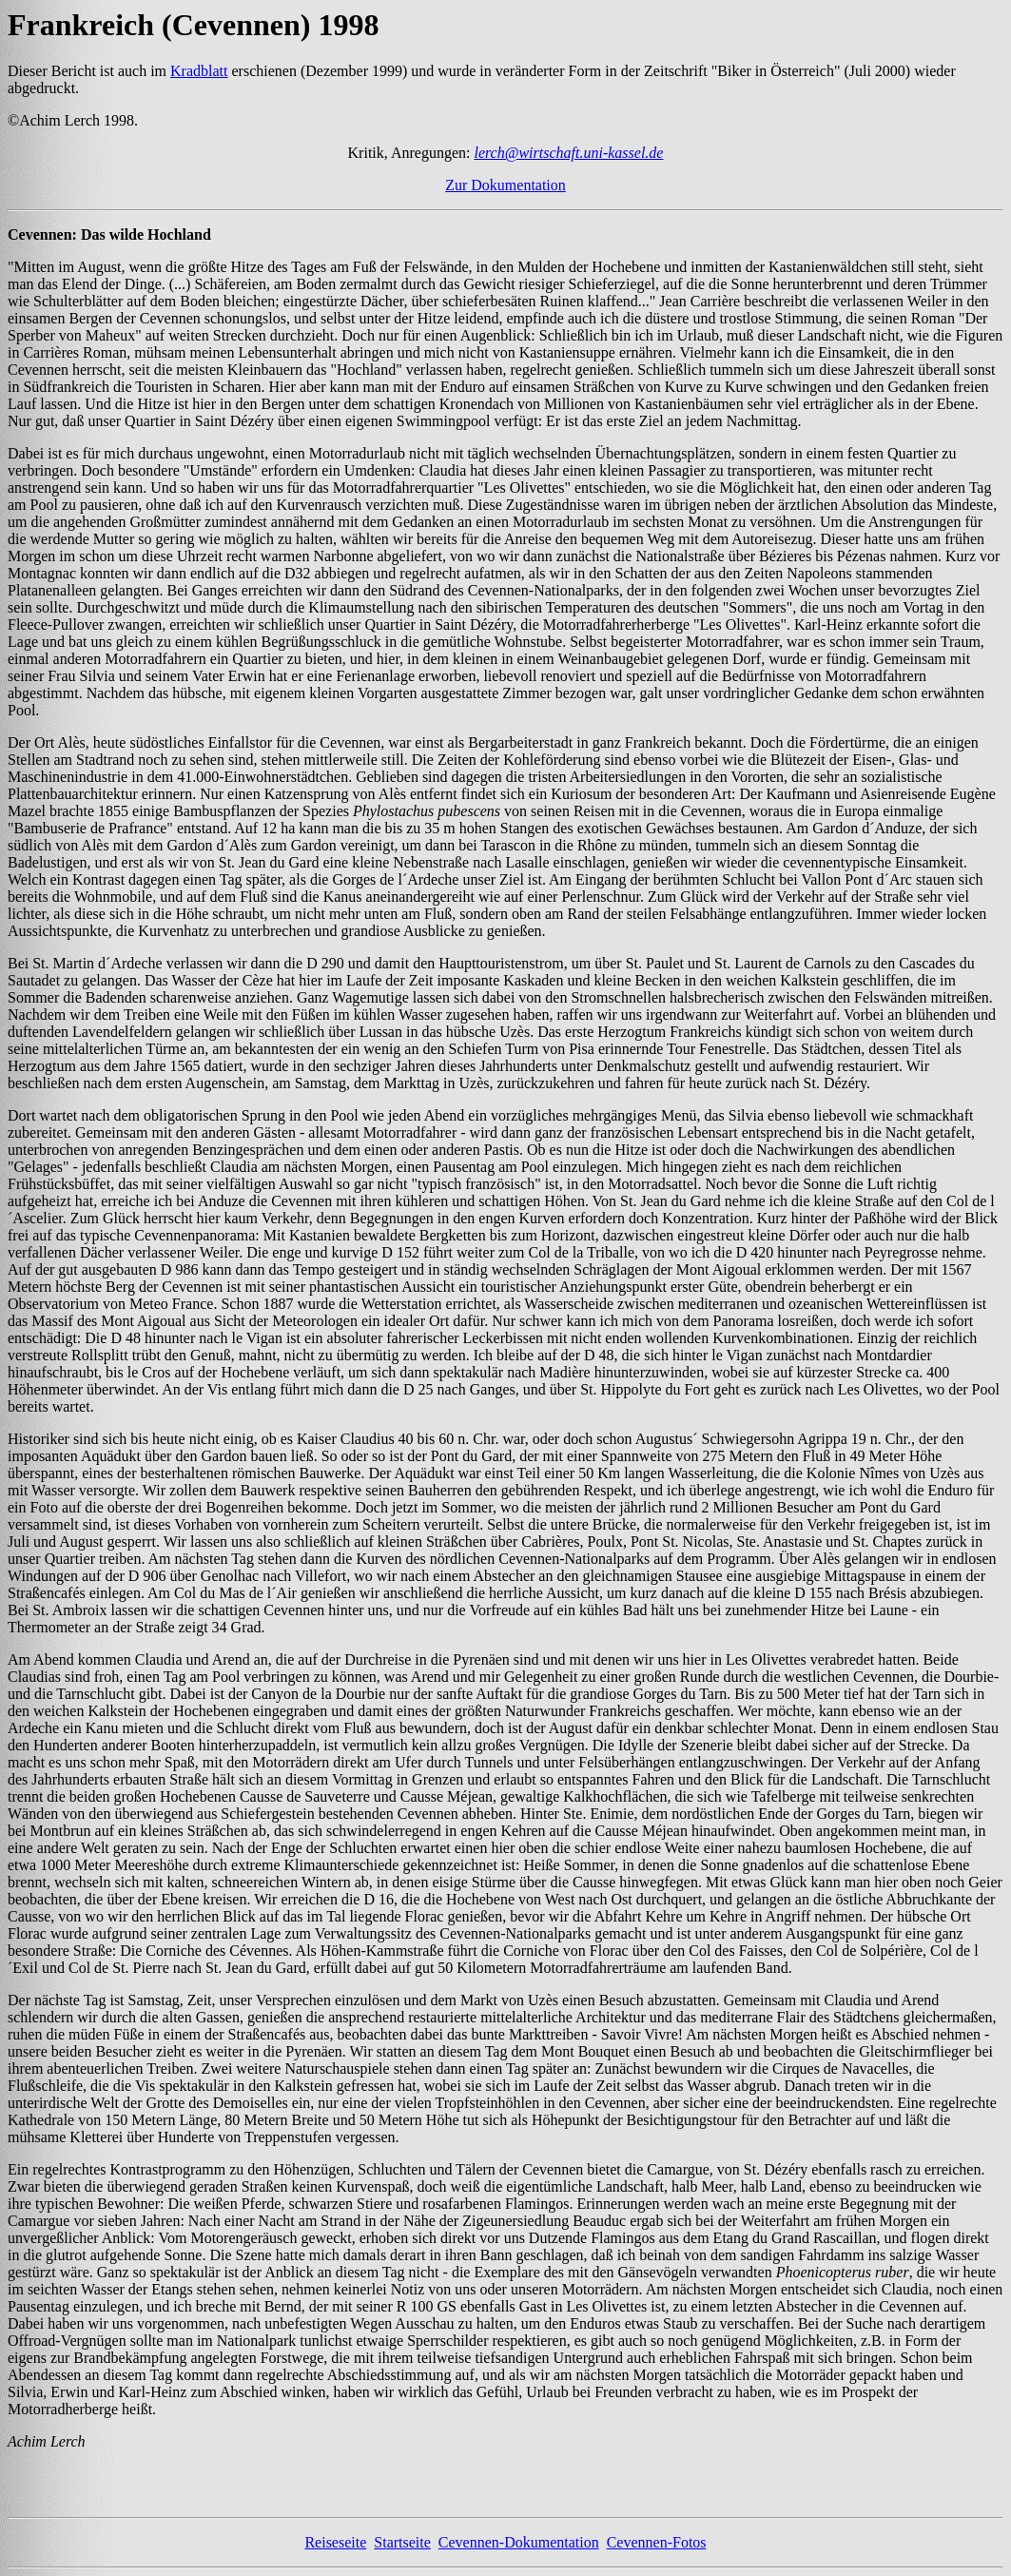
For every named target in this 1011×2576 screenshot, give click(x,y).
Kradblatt (198, 71)
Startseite (402, 2542)
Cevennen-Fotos (657, 2542)
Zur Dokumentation (505, 185)
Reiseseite (335, 2542)
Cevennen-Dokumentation (518, 2542)
